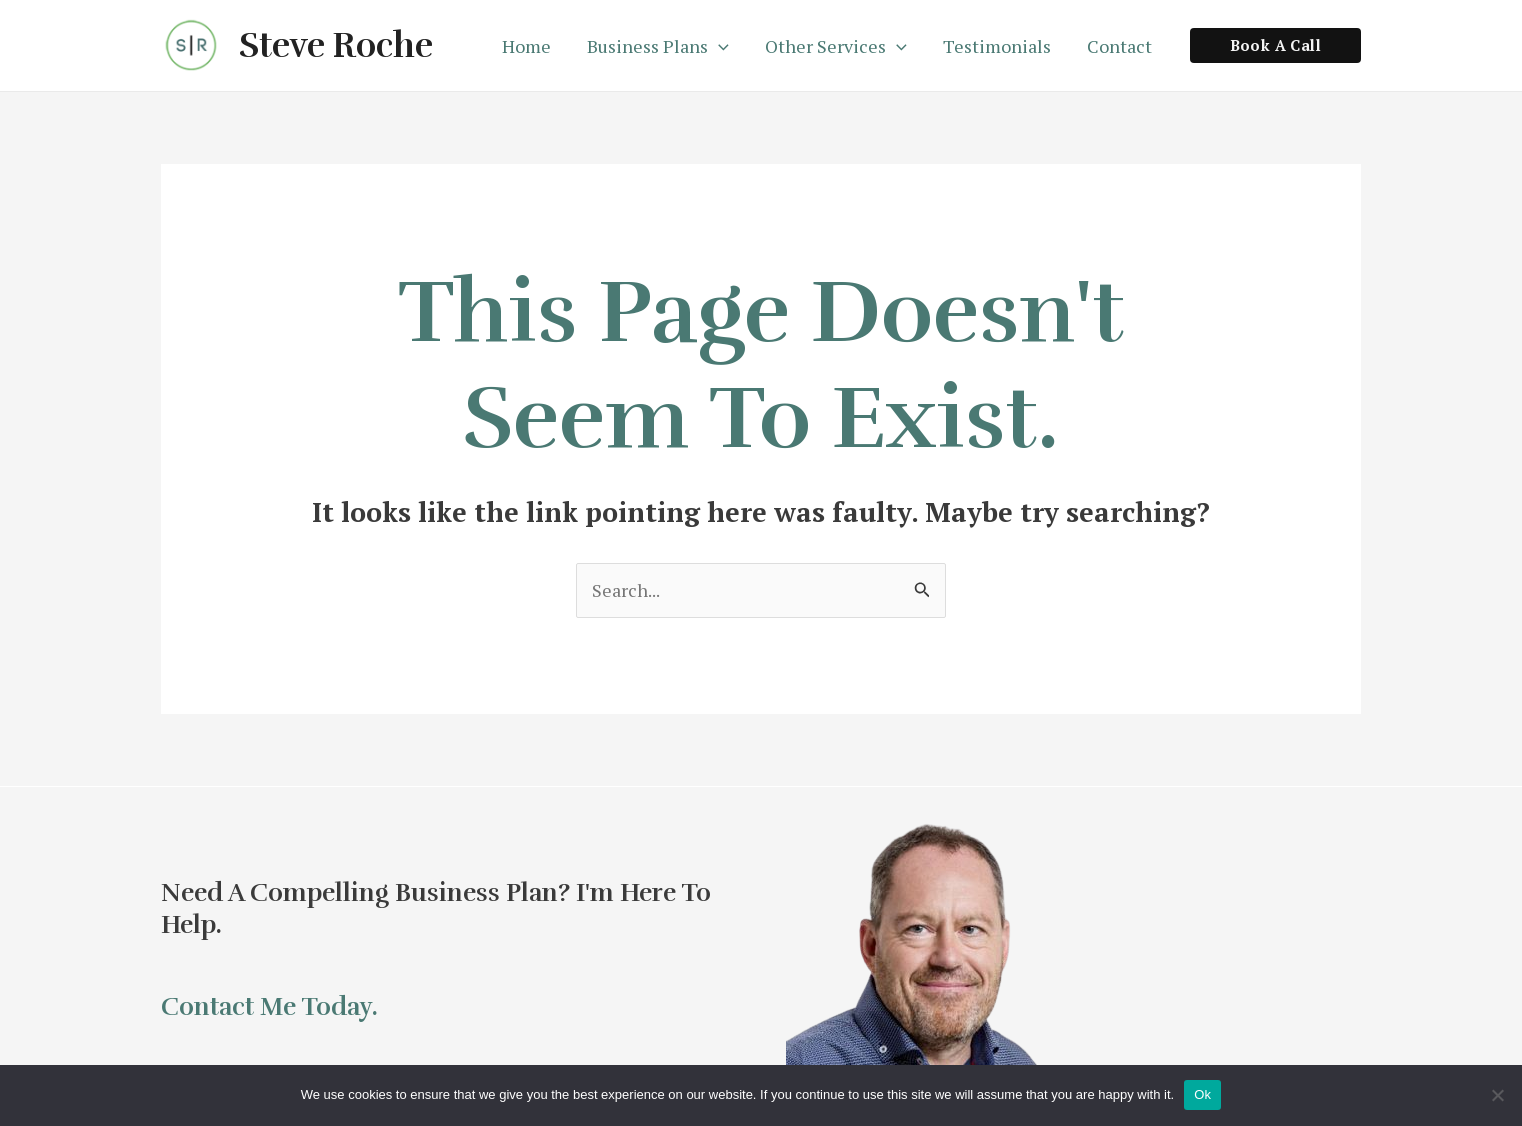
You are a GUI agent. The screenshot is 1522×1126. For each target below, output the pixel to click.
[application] (718, 46)
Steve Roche (336, 45)
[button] (1275, 45)
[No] (1497, 1095)
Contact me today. (269, 1006)
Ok (1202, 1094)
